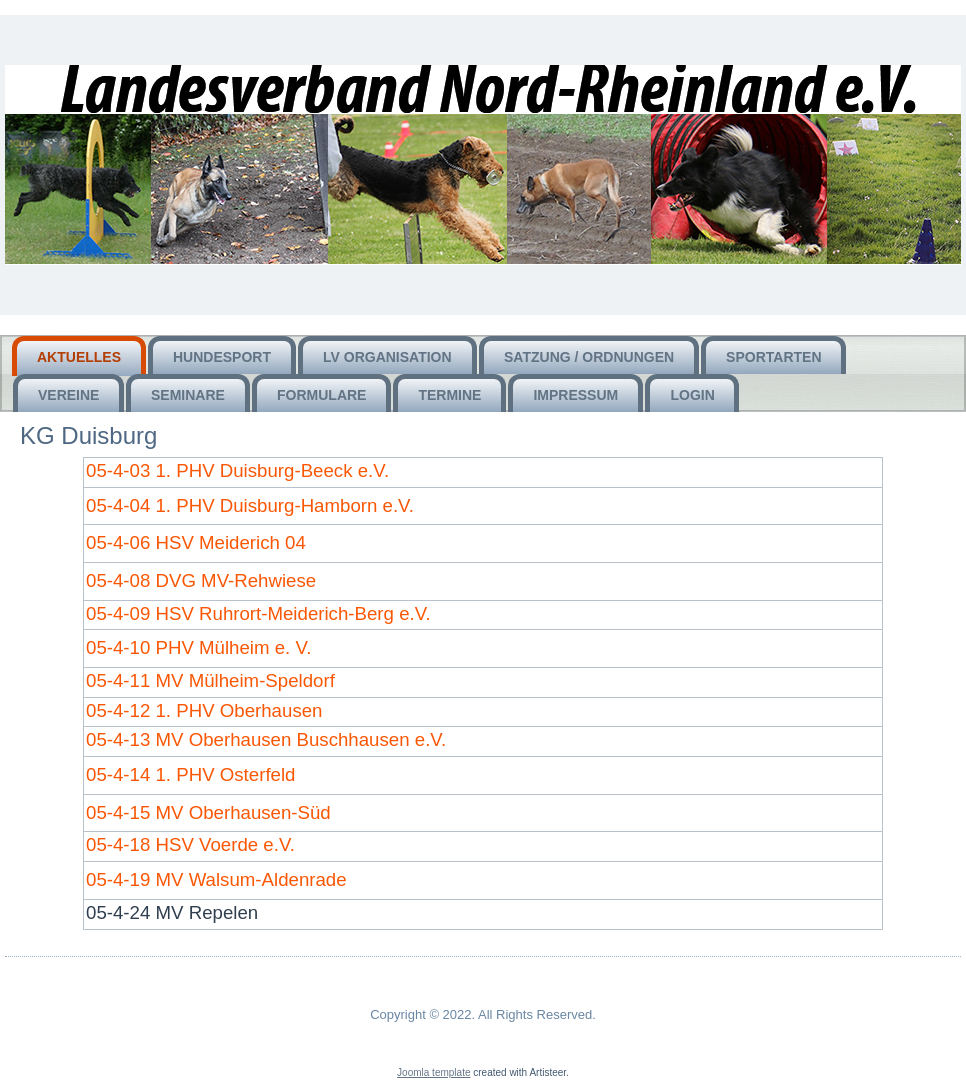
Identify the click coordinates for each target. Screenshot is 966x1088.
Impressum (575, 395)
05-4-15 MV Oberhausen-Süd (208, 812)
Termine (449, 395)
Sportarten (773, 357)
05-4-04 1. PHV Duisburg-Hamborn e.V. (250, 505)
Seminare (188, 395)
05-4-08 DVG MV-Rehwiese (201, 580)
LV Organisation (387, 357)
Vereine (68, 395)
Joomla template (433, 1072)
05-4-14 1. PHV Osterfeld (190, 774)
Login (692, 395)
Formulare (321, 395)
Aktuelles (79, 357)
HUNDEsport (222, 357)
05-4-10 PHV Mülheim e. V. (198, 647)
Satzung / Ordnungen (589, 357)
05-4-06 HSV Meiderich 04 (196, 542)
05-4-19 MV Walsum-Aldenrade (216, 879)
